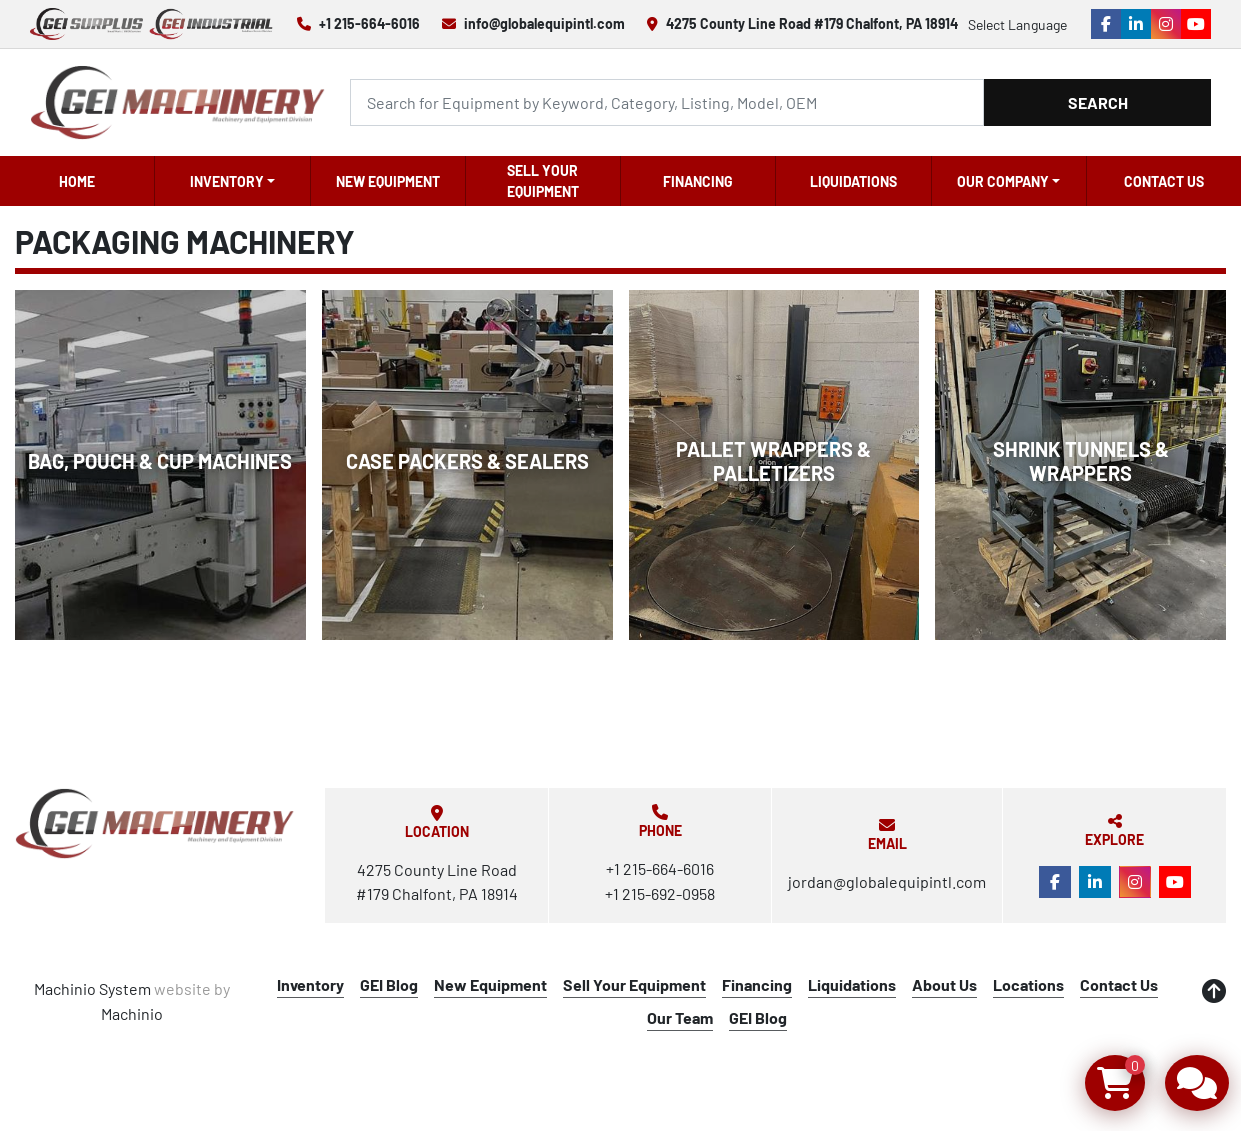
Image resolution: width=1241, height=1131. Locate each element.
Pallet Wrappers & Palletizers (773, 461)
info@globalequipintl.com (544, 23)
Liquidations (853, 181)
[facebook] (1106, 24)
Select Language (1017, 24)
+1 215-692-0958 (660, 893)
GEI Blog (389, 984)
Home (77, 181)
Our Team (680, 1017)
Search (1098, 102)
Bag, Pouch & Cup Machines (160, 461)
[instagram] (1166, 24)
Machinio (132, 1013)
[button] (232, 181)
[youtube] (1196, 24)
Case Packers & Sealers (467, 461)
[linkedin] (1136, 24)
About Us (944, 984)
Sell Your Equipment (543, 181)
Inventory (227, 181)
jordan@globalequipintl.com (887, 881)
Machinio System (92, 988)
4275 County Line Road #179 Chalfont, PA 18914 (812, 23)
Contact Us (1164, 181)
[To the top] (1214, 991)
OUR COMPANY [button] (1003, 181)
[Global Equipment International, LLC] (155, 823)
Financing (698, 181)
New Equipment (388, 181)
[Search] (667, 102)
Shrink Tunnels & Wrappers (1081, 461)
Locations (1028, 984)
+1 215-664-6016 (369, 23)
